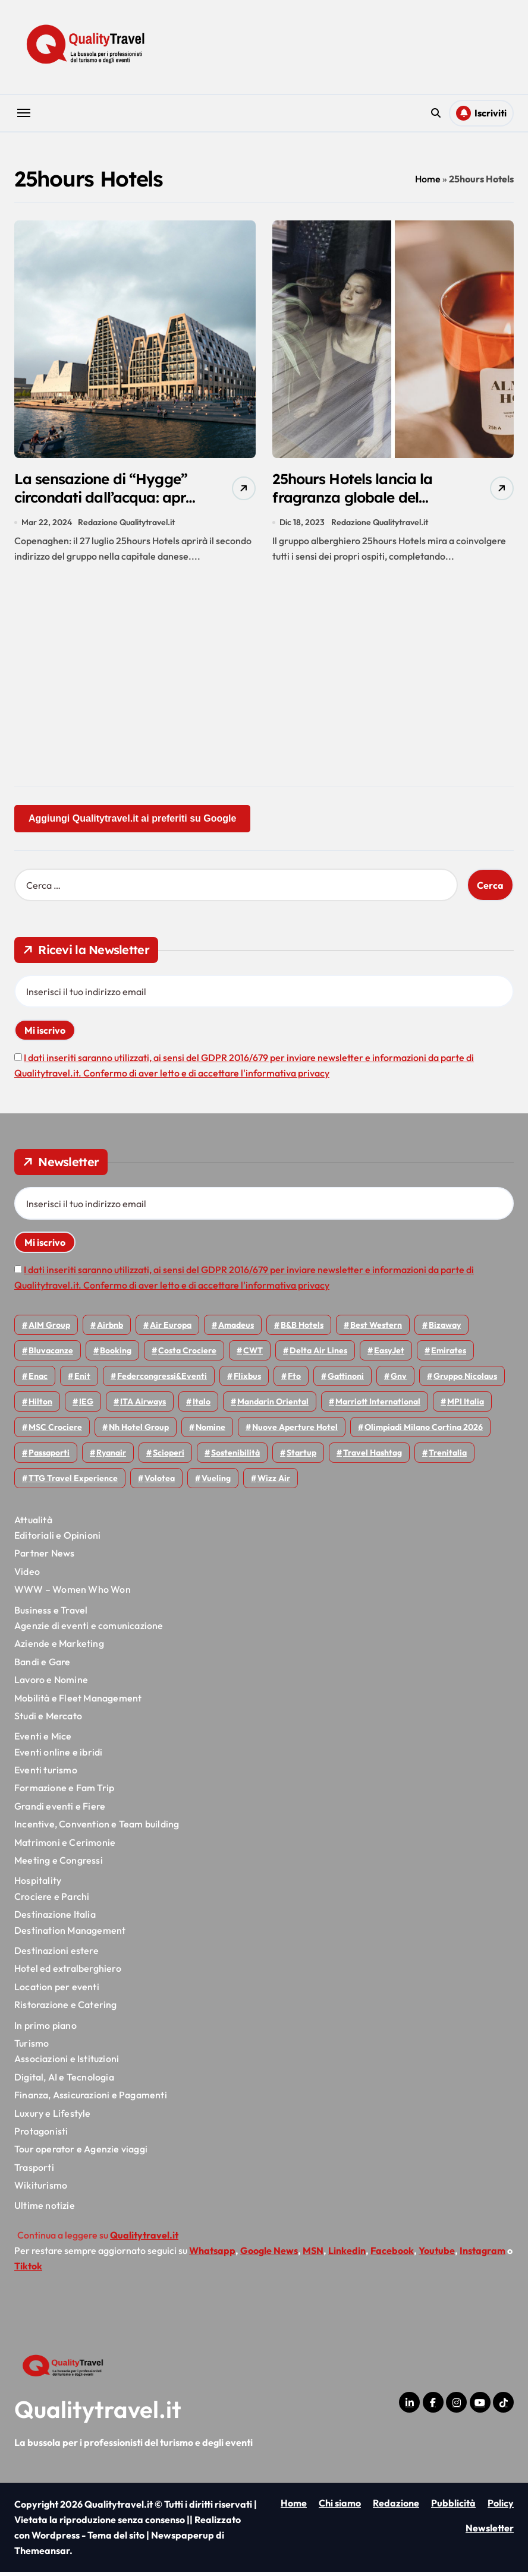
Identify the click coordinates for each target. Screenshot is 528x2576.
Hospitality (37, 1885)
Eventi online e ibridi (58, 1756)
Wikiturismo (40, 2189)
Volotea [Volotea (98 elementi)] (159, 1482)
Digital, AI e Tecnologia (64, 2081)
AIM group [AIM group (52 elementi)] (49, 1329)
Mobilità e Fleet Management (78, 1702)
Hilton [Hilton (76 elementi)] (40, 1405)
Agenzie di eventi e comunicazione (89, 1630)
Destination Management (69, 1934)
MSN (313, 2255)
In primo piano (45, 2029)
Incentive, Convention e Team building (96, 1829)
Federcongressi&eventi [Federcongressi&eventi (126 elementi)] (162, 1380)
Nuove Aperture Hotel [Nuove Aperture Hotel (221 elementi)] (295, 1431)
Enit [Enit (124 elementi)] (82, 1380)
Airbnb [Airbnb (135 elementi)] (110, 1329)
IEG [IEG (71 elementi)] (86, 1405)
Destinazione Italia (55, 1919)
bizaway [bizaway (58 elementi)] (445, 1329)
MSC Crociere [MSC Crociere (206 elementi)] (55, 1431)
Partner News (44, 1558)
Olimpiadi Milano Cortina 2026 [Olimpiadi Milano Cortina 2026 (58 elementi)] (423, 1431)
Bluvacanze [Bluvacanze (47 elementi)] (51, 1354)
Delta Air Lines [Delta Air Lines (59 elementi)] (318, 1354)
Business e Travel (50, 1614)
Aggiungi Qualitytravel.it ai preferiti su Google (132, 822)
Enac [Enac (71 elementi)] (38, 1380)
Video (27, 1575)
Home (428, 179)
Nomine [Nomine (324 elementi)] (210, 1431)
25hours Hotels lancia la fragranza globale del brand (362, 501)
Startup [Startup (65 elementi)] (301, 1456)
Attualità (33, 1524)
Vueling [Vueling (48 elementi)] (216, 1482)
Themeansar (42, 2555)
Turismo (31, 2047)
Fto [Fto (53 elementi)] (294, 1380)
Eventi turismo (45, 1774)
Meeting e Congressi (58, 1864)
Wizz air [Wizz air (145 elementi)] (273, 1482)
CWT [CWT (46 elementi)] (253, 1354)
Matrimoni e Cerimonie (64, 1846)
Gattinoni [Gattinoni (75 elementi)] (346, 1380)
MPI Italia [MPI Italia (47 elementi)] (465, 1405)
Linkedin (347, 2255)
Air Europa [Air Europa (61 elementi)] (170, 1329)
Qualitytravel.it (97, 2413)
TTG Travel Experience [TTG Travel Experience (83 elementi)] (73, 1482)
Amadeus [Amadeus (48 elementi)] (236, 1329)
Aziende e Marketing (59, 1648)
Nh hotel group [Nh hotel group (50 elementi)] (139, 1431)
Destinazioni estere (56, 1955)
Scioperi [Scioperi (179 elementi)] (168, 1456)
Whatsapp (212, 2255)
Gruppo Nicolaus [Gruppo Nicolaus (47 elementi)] (465, 1380)
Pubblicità (453, 2507)
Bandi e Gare (42, 1666)
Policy (501, 2507)
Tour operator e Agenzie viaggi (80, 2154)
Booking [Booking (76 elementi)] (115, 1354)
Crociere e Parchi (51, 1900)
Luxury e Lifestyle (52, 2117)
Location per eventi (56, 1991)
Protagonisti (41, 2135)
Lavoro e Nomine (51, 1684)
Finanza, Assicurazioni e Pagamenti (90, 2099)
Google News (269, 2255)
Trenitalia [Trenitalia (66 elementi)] (448, 1456)
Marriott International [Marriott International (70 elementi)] (377, 1405)
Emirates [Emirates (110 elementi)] (448, 1354)
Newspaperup (182, 2539)
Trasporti (34, 2171)
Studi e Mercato (48, 1720)
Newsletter (490, 2533)
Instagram (482, 2255)
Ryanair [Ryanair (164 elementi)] (111, 1456)
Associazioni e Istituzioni (66, 2063)
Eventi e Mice (43, 1741)
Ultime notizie (44, 2210)
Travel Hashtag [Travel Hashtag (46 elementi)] (372, 1456)
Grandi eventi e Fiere (59, 1810)
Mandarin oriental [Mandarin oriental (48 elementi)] (273, 1405)
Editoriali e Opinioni (57, 1539)
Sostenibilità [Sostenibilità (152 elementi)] (235, 1456)
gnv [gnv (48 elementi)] (399, 1380)
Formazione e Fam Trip (64, 1792)
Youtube (437, 2255)
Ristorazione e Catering (65, 2009)
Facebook (392, 2255)
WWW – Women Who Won (72, 1594)
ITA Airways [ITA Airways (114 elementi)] (143, 1405)
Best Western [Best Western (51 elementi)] (376, 1329)
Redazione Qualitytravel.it (126, 526)
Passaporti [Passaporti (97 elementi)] (49, 1456)
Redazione (396, 2507)
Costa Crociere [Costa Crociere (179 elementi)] (187, 1354)
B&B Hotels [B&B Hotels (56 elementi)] (302, 1329)
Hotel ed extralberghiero (67, 1973)
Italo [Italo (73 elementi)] (201, 1405)
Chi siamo (340, 2507)
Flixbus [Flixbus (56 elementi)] (247, 1380)
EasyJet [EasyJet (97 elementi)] (389, 1354)
